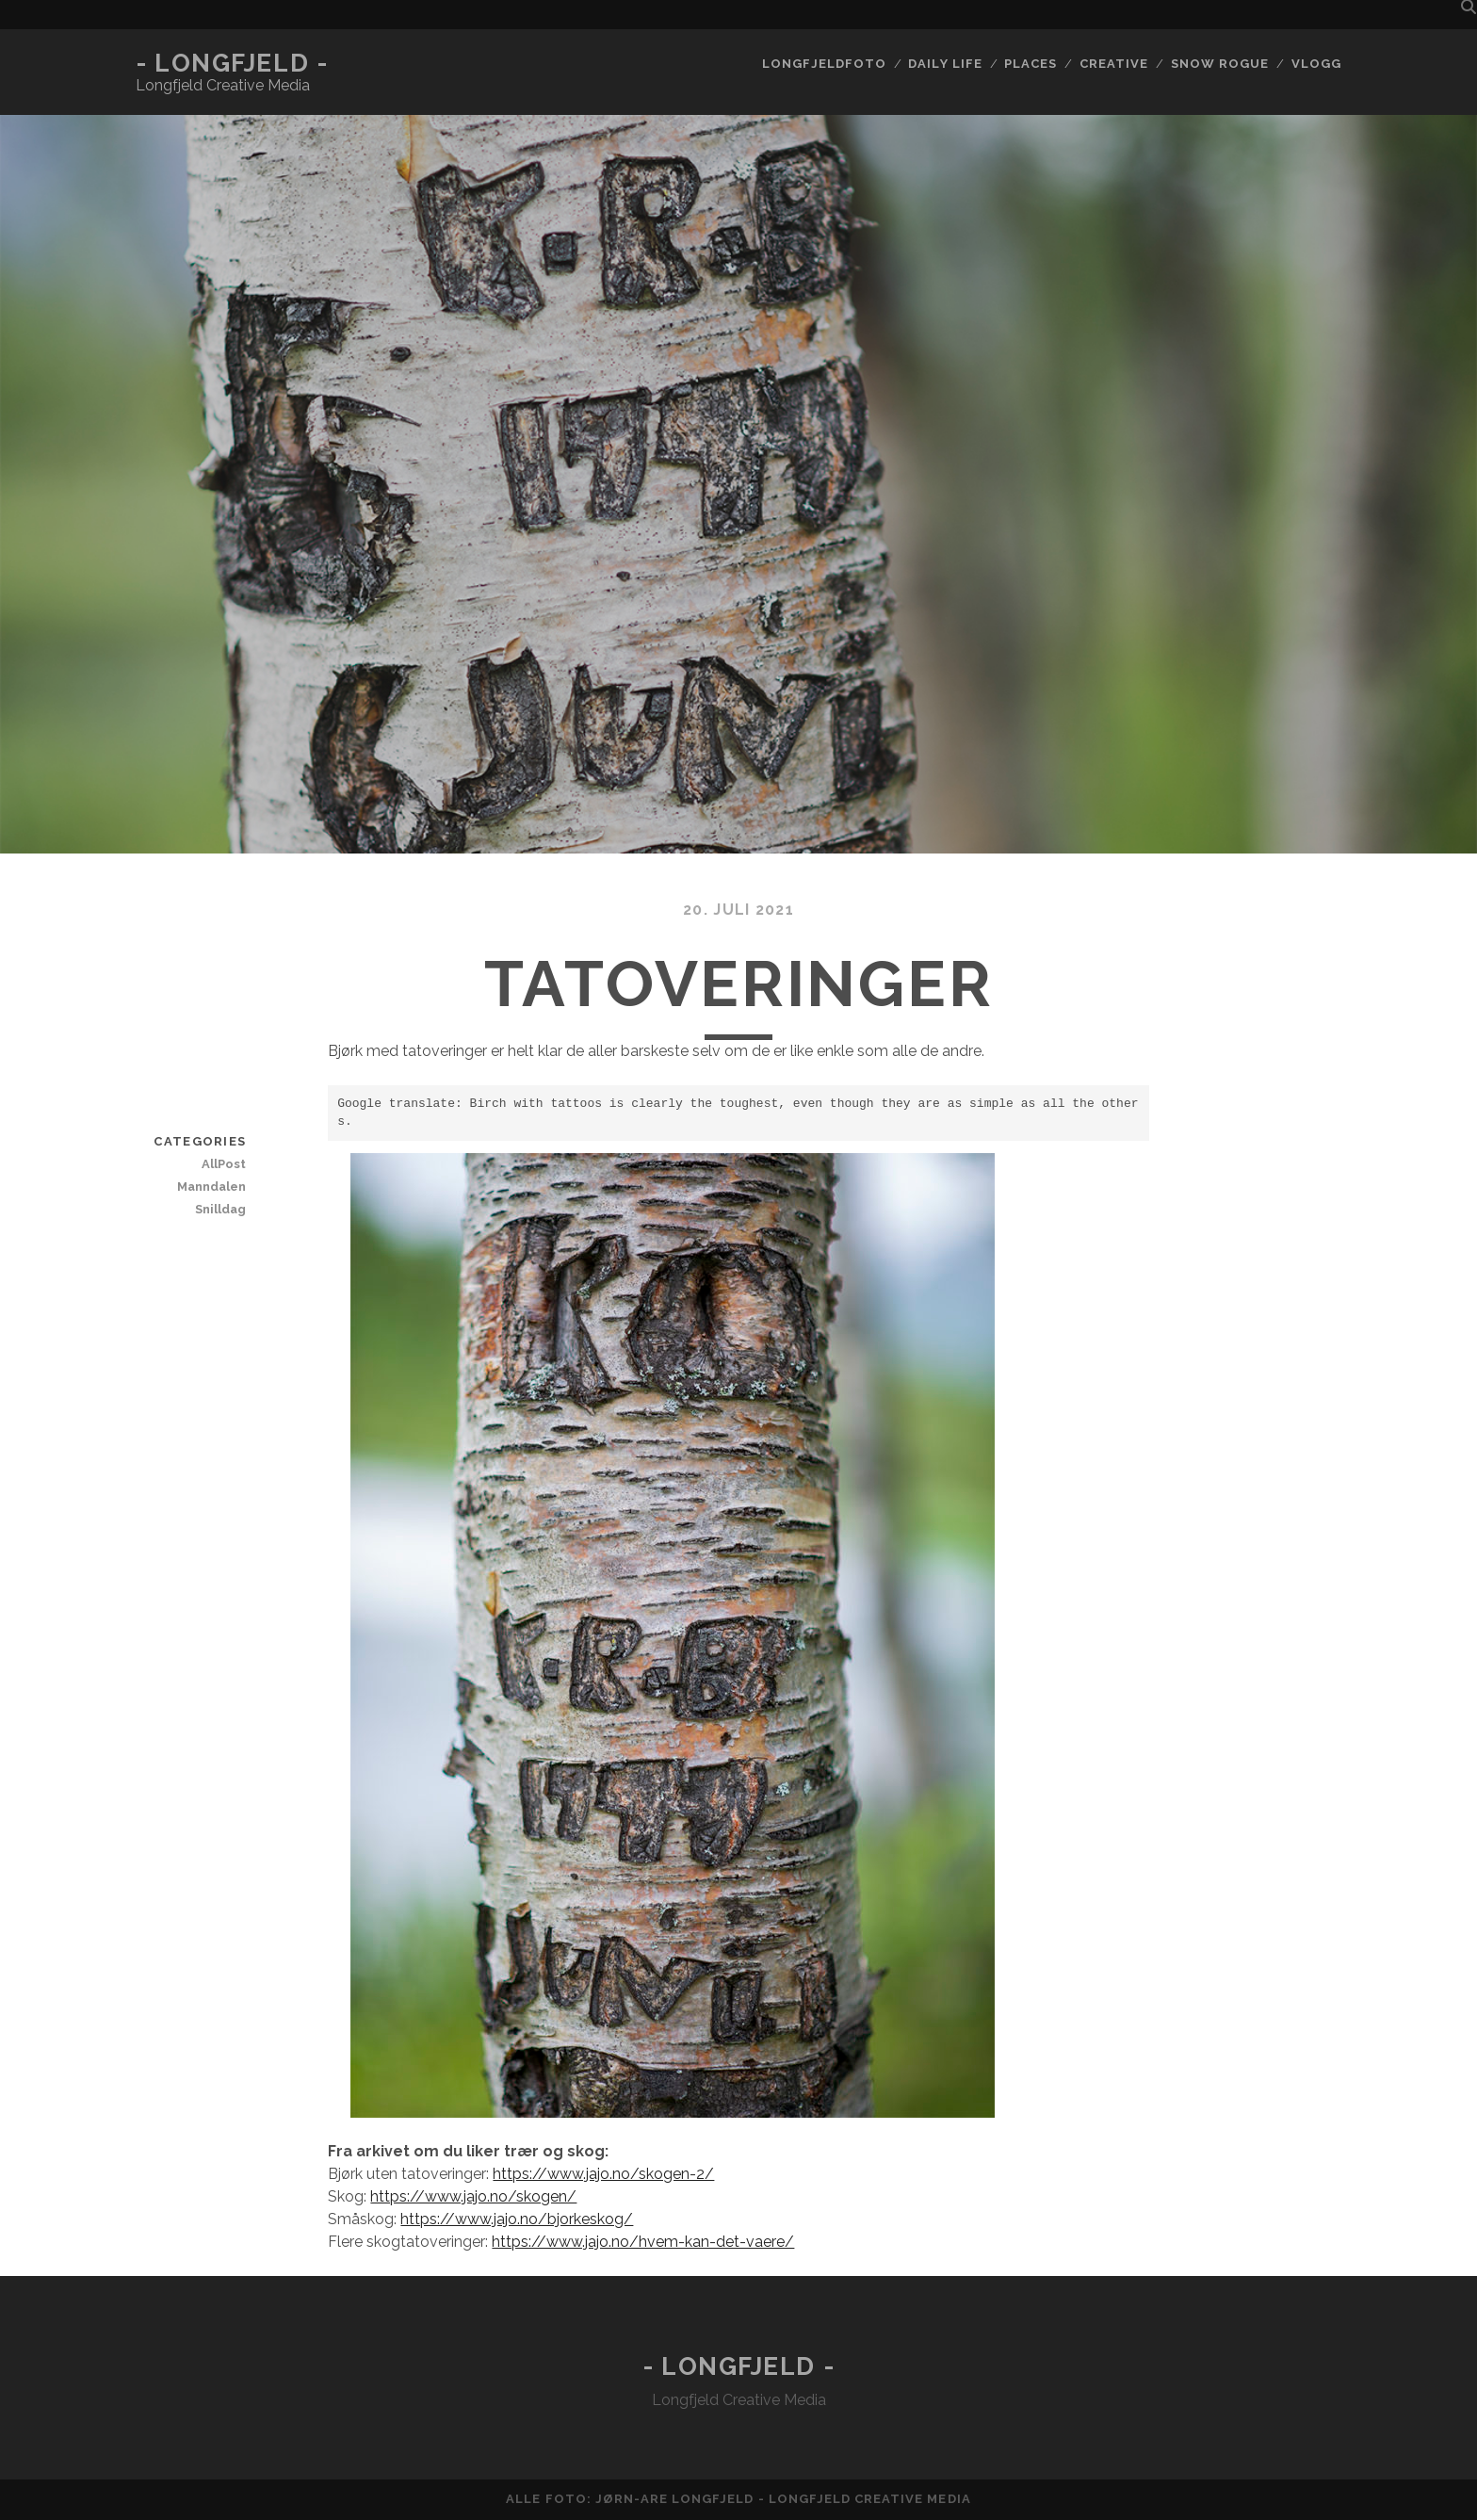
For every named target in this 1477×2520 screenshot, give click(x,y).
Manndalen (211, 1186)
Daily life (945, 64)
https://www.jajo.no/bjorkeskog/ (516, 2219)
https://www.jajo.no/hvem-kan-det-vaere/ (643, 2242)
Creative (1113, 64)
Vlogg (1316, 64)
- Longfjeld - (232, 63)
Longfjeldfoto (824, 64)
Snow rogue (1220, 64)
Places (1030, 64)
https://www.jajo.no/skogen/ (473, 2196)
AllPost (224, 1164)
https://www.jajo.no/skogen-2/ (603, 2174)
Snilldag (220, 1209)
